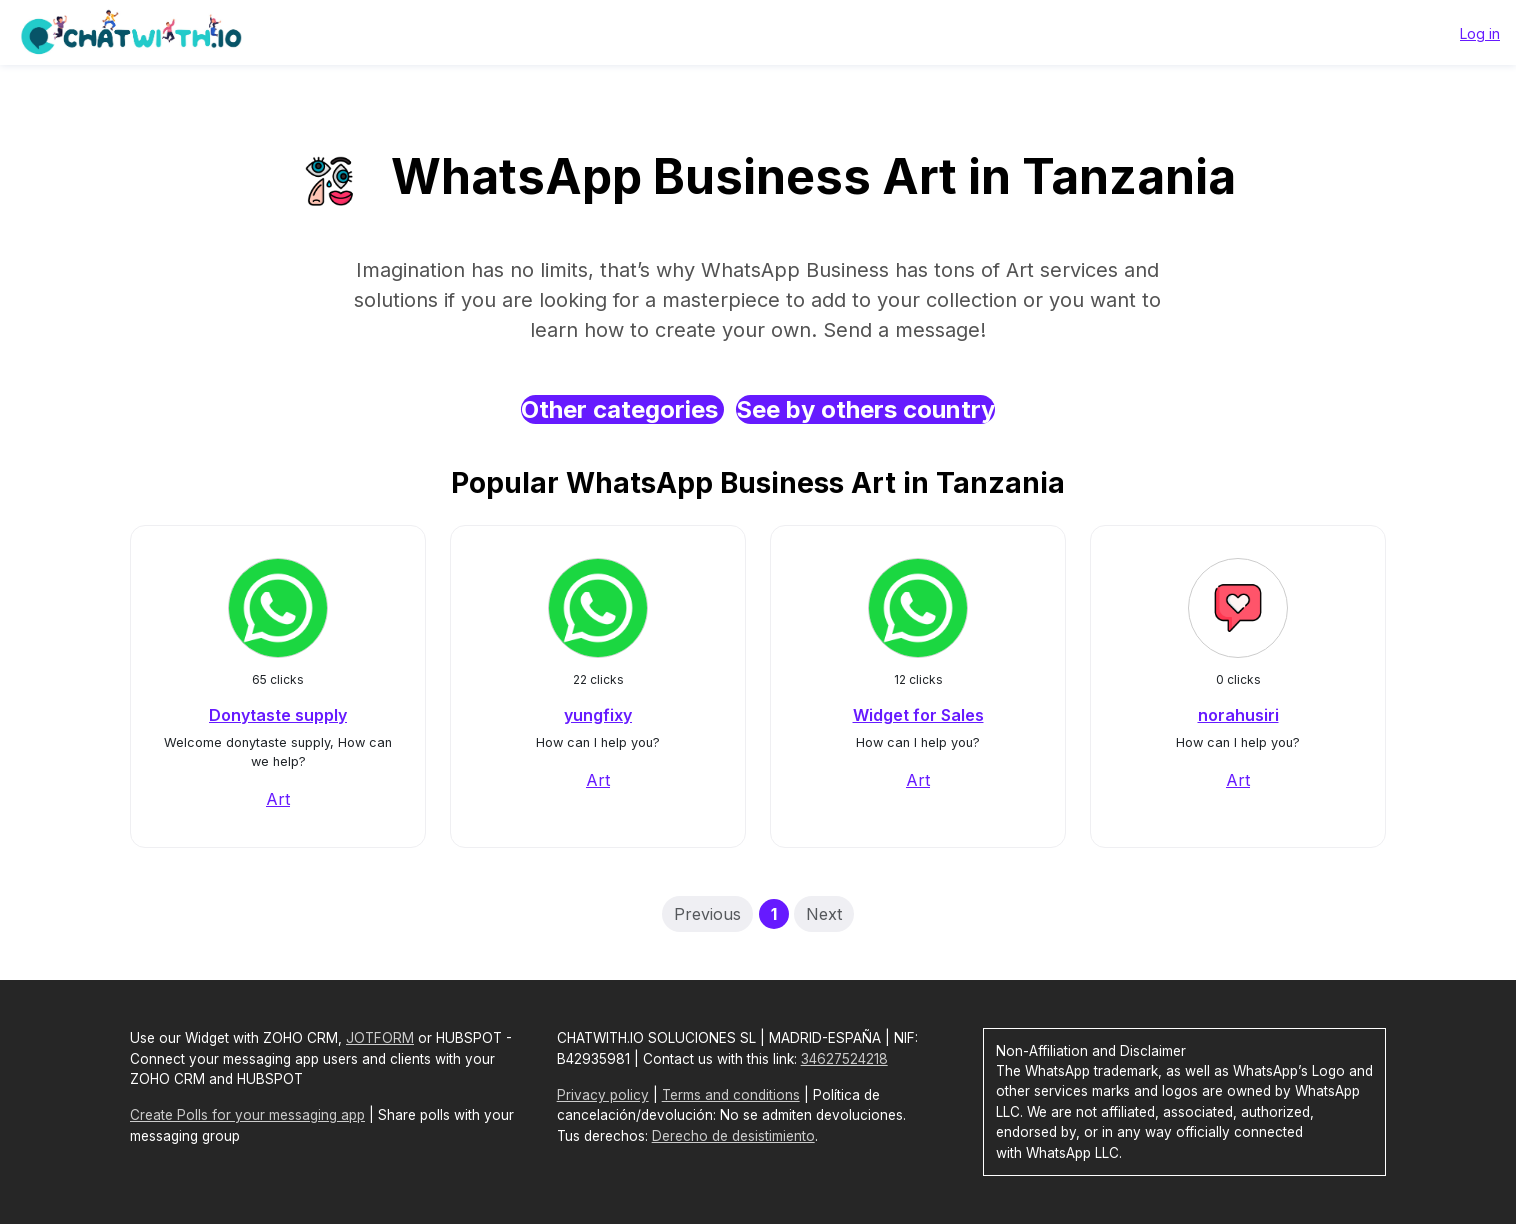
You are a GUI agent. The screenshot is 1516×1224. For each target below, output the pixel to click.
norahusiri (1238, 715)
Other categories (622, 409)
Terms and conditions (731, 1095)
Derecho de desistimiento (733, 1136)
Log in (1480, 33)
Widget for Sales (918, 715)
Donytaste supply (278, 715)
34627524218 (844, 1059)
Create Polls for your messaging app (247, 1115)
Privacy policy (603, 1095)
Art (278, 799)
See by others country (865, 409)
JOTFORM (380, 1038)
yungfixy (598, 715)
